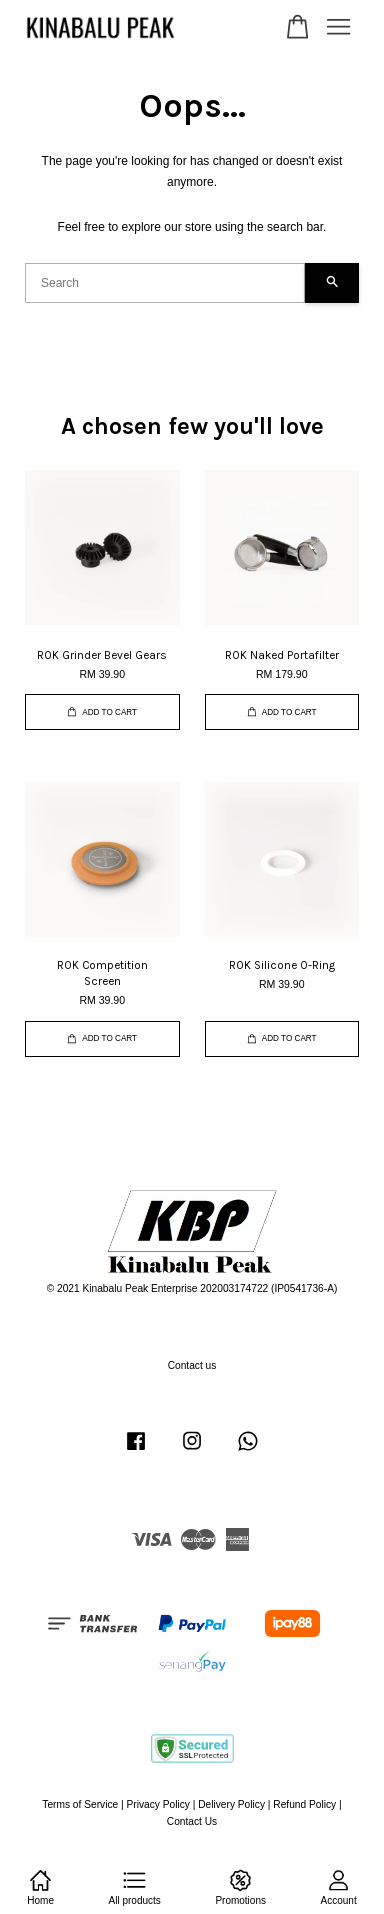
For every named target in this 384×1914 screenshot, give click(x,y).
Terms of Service (80, 1804)
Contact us (192, 1365)
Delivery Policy (231, 1804)
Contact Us (192, 1821)
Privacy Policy (157, 1804)
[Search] (165, 283)
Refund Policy (304, 1804)
